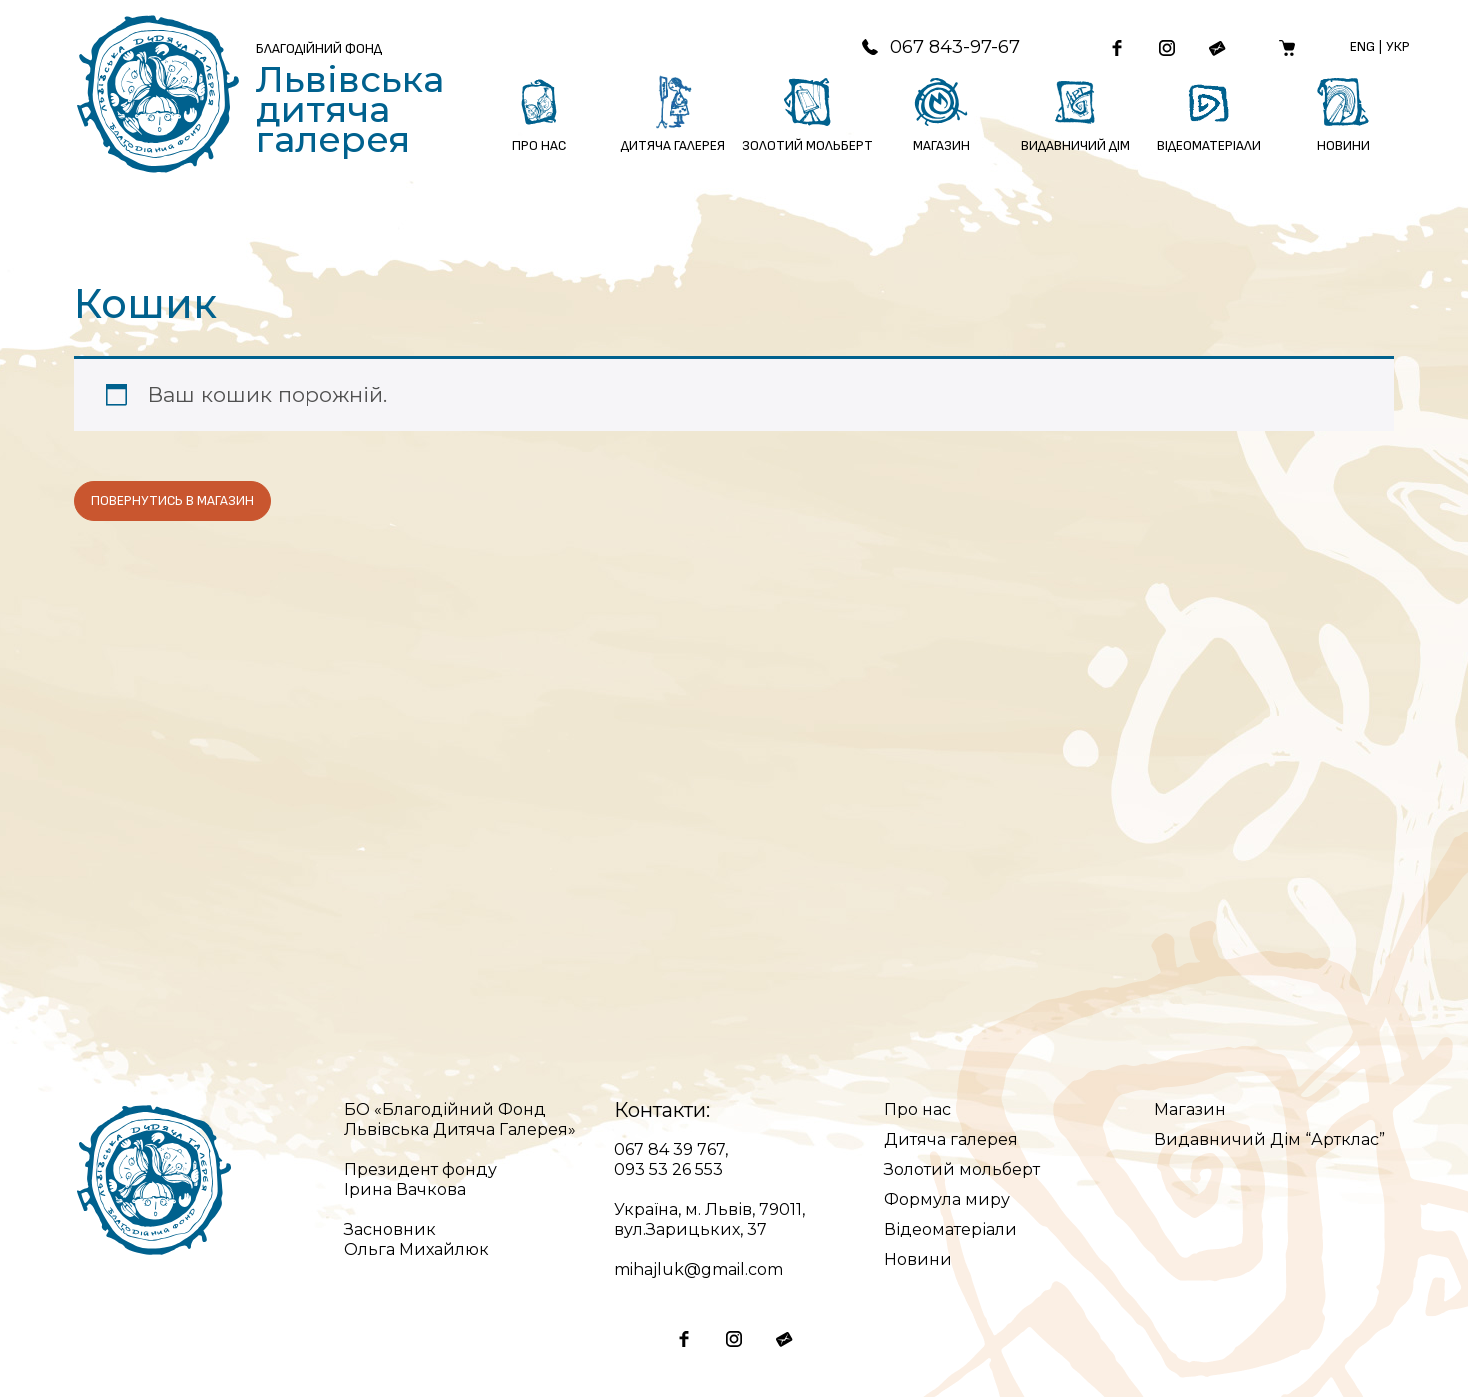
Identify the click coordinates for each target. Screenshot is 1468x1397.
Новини (918, 1259)
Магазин (1190, 1109)
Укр (1398, 46)
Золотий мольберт (962, 1169)
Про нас (917, 1109)
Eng (1362, 46)
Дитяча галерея (951, 1139)
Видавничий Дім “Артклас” (1269, 1139)
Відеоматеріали (950, 1229)
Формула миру (947, 1199)
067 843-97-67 (940, 47)
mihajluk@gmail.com (698, 1269)
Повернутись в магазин (172, 500)
